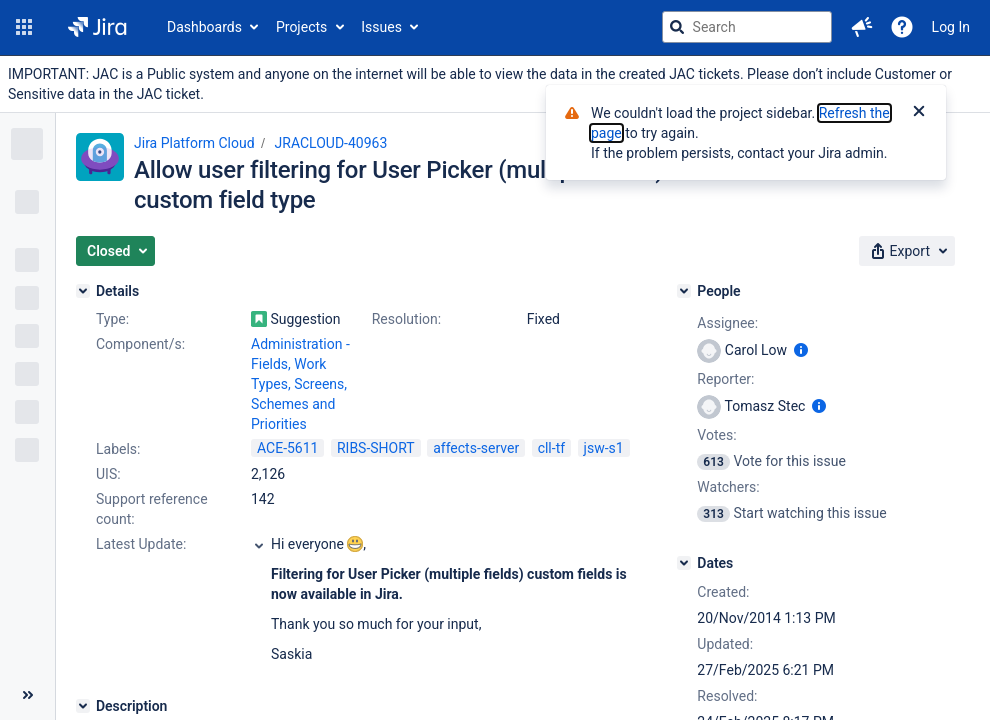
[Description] (83, 706)
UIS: (108, 474)
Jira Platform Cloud (194, 143)
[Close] (919, 113)
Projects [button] (301, 27)
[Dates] (684, 563)
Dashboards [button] (204, 27)
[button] (24, 27)
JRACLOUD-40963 (331, 143)
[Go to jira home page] (97, 27)
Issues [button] (381, 27)
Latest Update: (141, 544)
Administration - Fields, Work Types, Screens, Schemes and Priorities (300, 384)
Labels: (118, 449)
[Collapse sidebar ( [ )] (27, 695)
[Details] (83, 291)
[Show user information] (801, 350)
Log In (951, 27)
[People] (684, 291)
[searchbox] (747, 27)
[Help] (902, 27)
